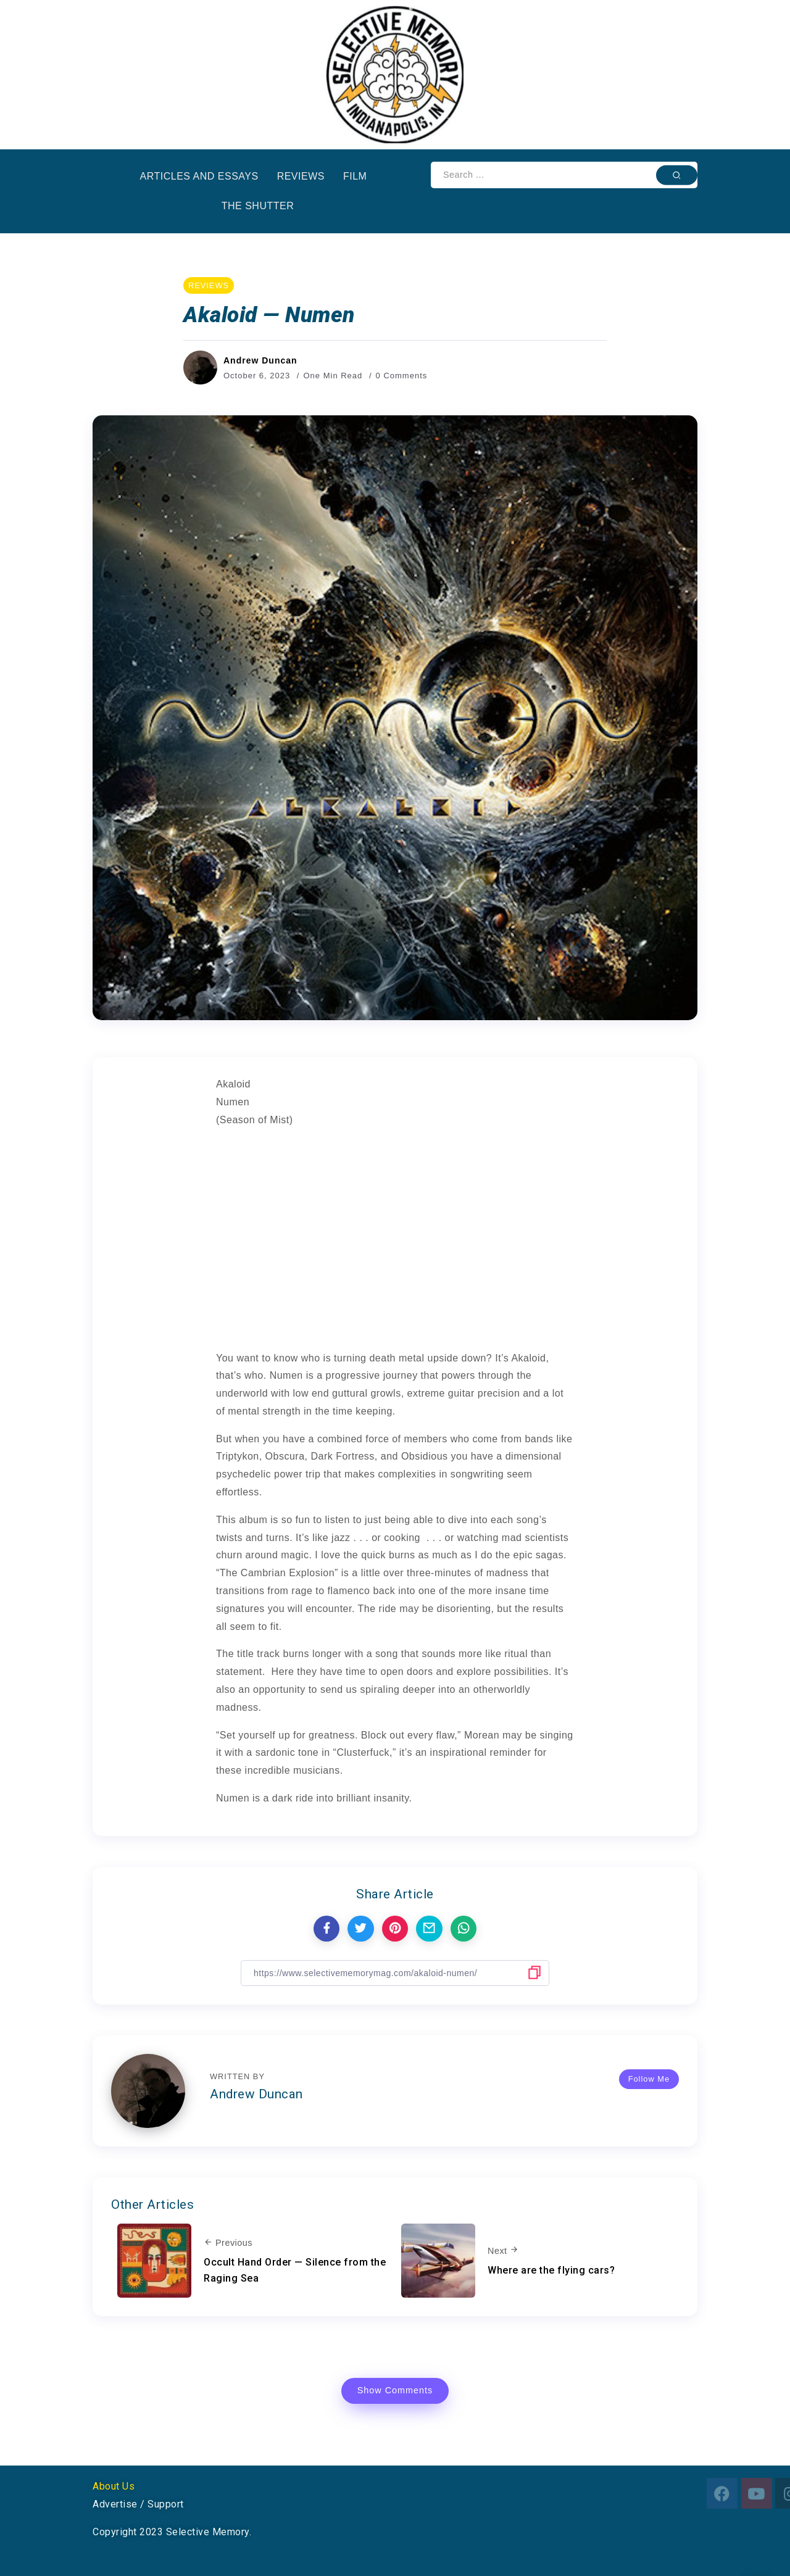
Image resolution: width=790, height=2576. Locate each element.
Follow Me (649, 2079)
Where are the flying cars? (551, 2270)
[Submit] (676, 175)
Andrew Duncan (260, 360)
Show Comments (395, 2390)
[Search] (564, 175)
